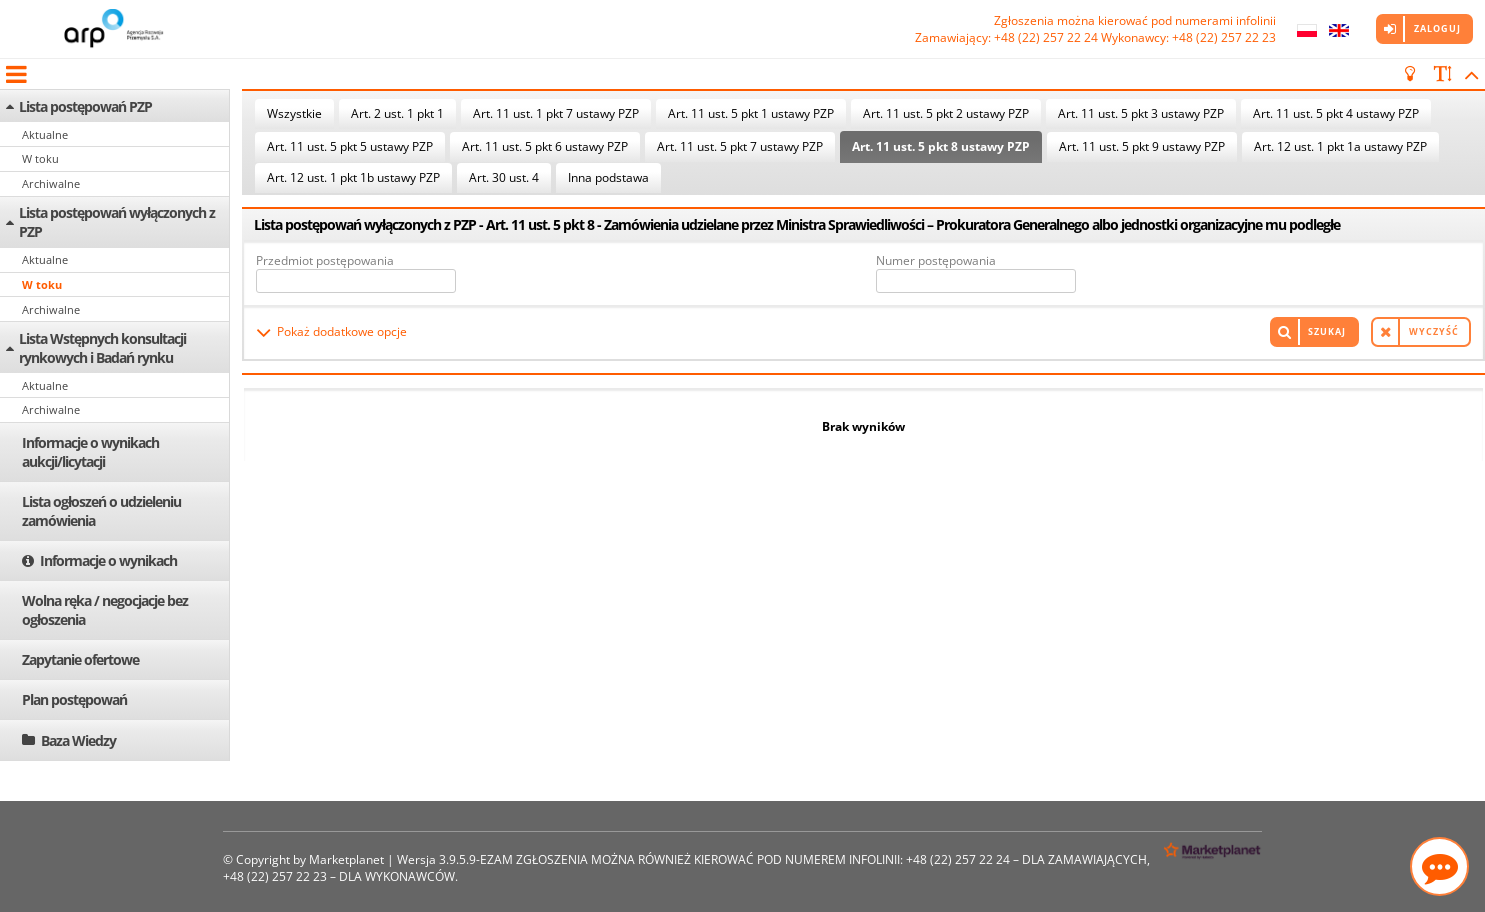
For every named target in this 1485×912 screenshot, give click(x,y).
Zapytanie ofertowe (80, 659)
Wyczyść (1434, 331)
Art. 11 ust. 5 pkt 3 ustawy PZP (1141, 113)
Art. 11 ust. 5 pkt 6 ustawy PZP (545, 146)
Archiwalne (51, 183)
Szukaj (1327, 331)
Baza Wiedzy (78, 740)
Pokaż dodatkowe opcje (342, 331)
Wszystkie (294, 113)
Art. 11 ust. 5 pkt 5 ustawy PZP (350, 146)
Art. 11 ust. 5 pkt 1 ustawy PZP (751, 113)
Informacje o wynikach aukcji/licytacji (90, 452)
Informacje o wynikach (108, 560)
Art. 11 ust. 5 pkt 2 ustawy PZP (946, 113)
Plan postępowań (74, 699)
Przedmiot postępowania (325, 260)
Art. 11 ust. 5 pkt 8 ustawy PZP (941, 146)
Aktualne (45, 134)
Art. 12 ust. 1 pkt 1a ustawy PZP (1340, 146)
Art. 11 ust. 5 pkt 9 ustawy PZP (1142, 146)
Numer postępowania (936, 260)
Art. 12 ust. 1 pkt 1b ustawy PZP (353, 177)
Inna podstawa (608, 177)
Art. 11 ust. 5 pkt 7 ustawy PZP (740, 146)
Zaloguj (1437, 28)
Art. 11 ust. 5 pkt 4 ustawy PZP (1336, 113)
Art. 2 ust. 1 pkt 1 (397, 113)
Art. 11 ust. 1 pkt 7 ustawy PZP (556, 113)
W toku (40, 158)
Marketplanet (346, 859)
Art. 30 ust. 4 (504, 177)
